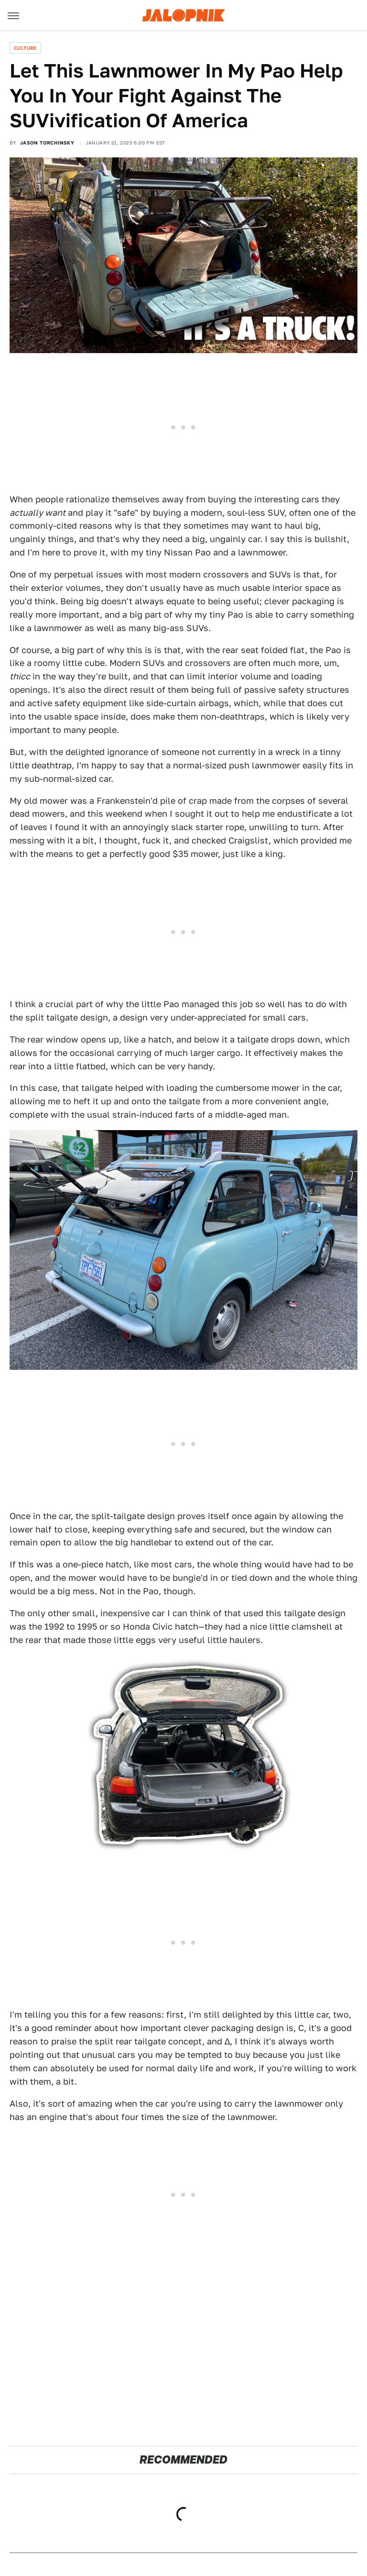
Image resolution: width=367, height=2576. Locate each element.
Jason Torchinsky (47, 142)
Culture (25, 48)
